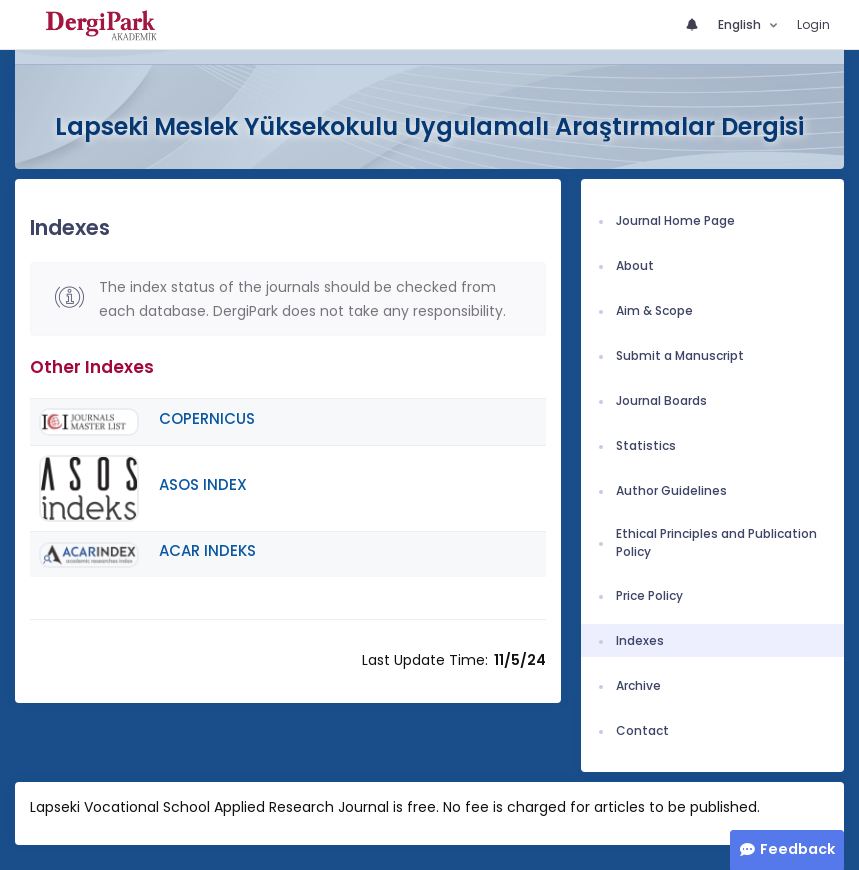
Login (813, 24)
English (741, 24)
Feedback (797, 849)
